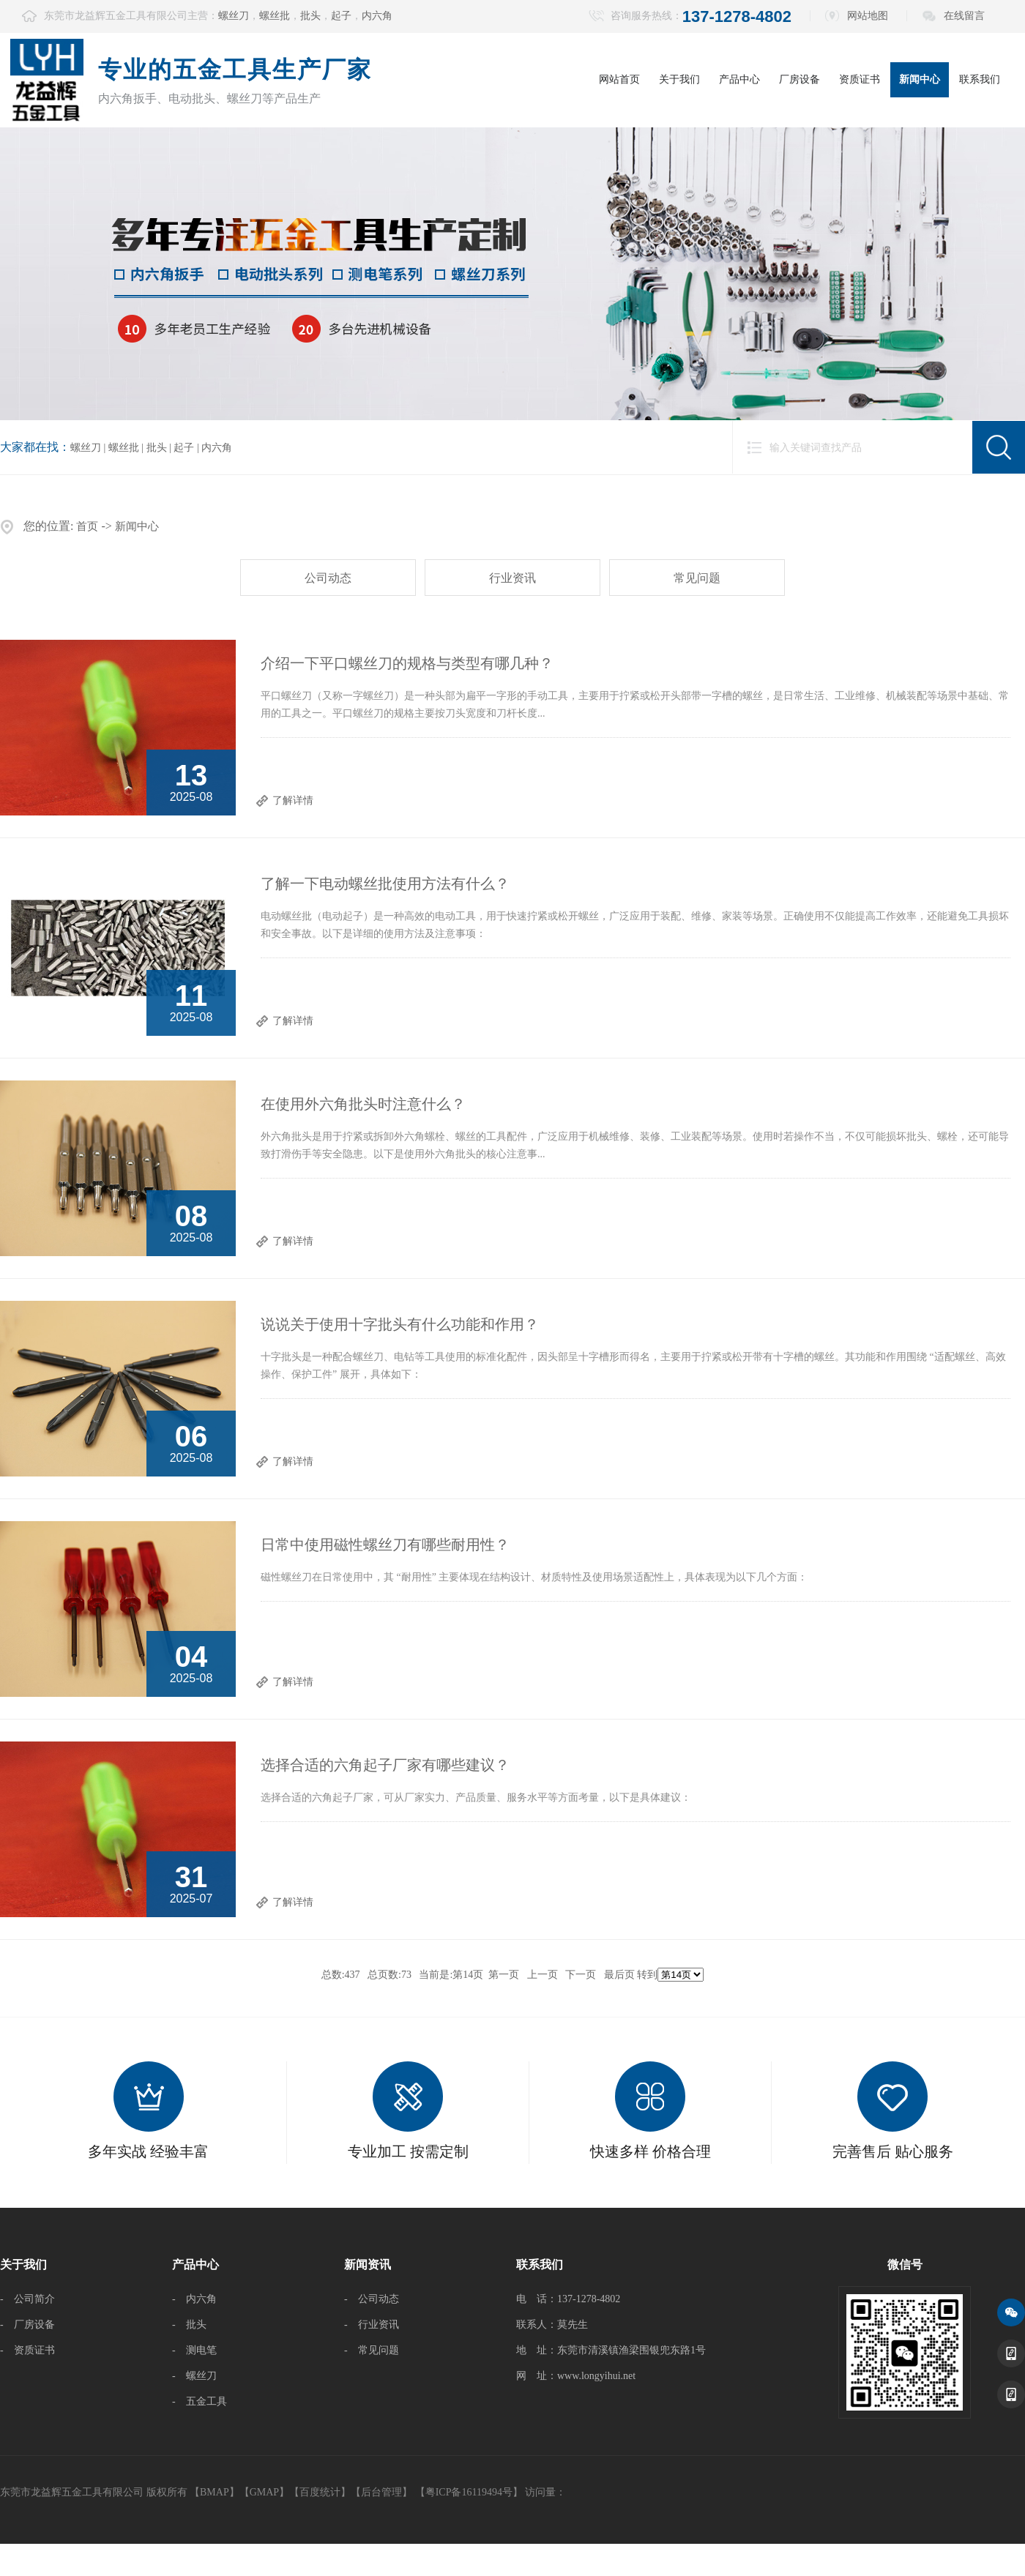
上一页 (542, 1974)
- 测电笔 (194, 2350)
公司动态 (328, 578)
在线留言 (964, 15)
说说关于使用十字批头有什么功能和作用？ (400, 1324)
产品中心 (739, 79)
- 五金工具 (199, 2401)
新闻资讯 (367, 2264)
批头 (310, 15)
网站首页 (619, 79)
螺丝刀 (233, 15)
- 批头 (189, 2324)
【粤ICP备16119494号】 (469, 2492)
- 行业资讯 (371, 2324)
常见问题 (697, 578)
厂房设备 (799, 79)
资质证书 (859, 79)
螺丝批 (274, 15)
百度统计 (319, 2492)
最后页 (619, 1974)
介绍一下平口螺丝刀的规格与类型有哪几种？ (407, 663)
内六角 (377, 15)
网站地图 (867, 15)
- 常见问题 (371, 2350)
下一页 (580, 1974)
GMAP (264, 2492)
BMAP (214, 2492)
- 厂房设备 (27, 2324)
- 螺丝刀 (194, 2375)
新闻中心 (919, 79)
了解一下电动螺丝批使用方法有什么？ (385, 884)
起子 (341, 15)
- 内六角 (194, 2298)
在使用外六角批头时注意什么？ (363, 1104)
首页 (87, 526)
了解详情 (292, 800)
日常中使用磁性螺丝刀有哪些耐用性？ (385, 1545)
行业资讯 (512, 578)
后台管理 (381, 2492)
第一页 (503, 1974)
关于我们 (679, 79)
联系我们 (979, 79)
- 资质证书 (27, 2350)
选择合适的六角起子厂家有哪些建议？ (385, 1765)
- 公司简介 (27, 2298)
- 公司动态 (371, 2298)
